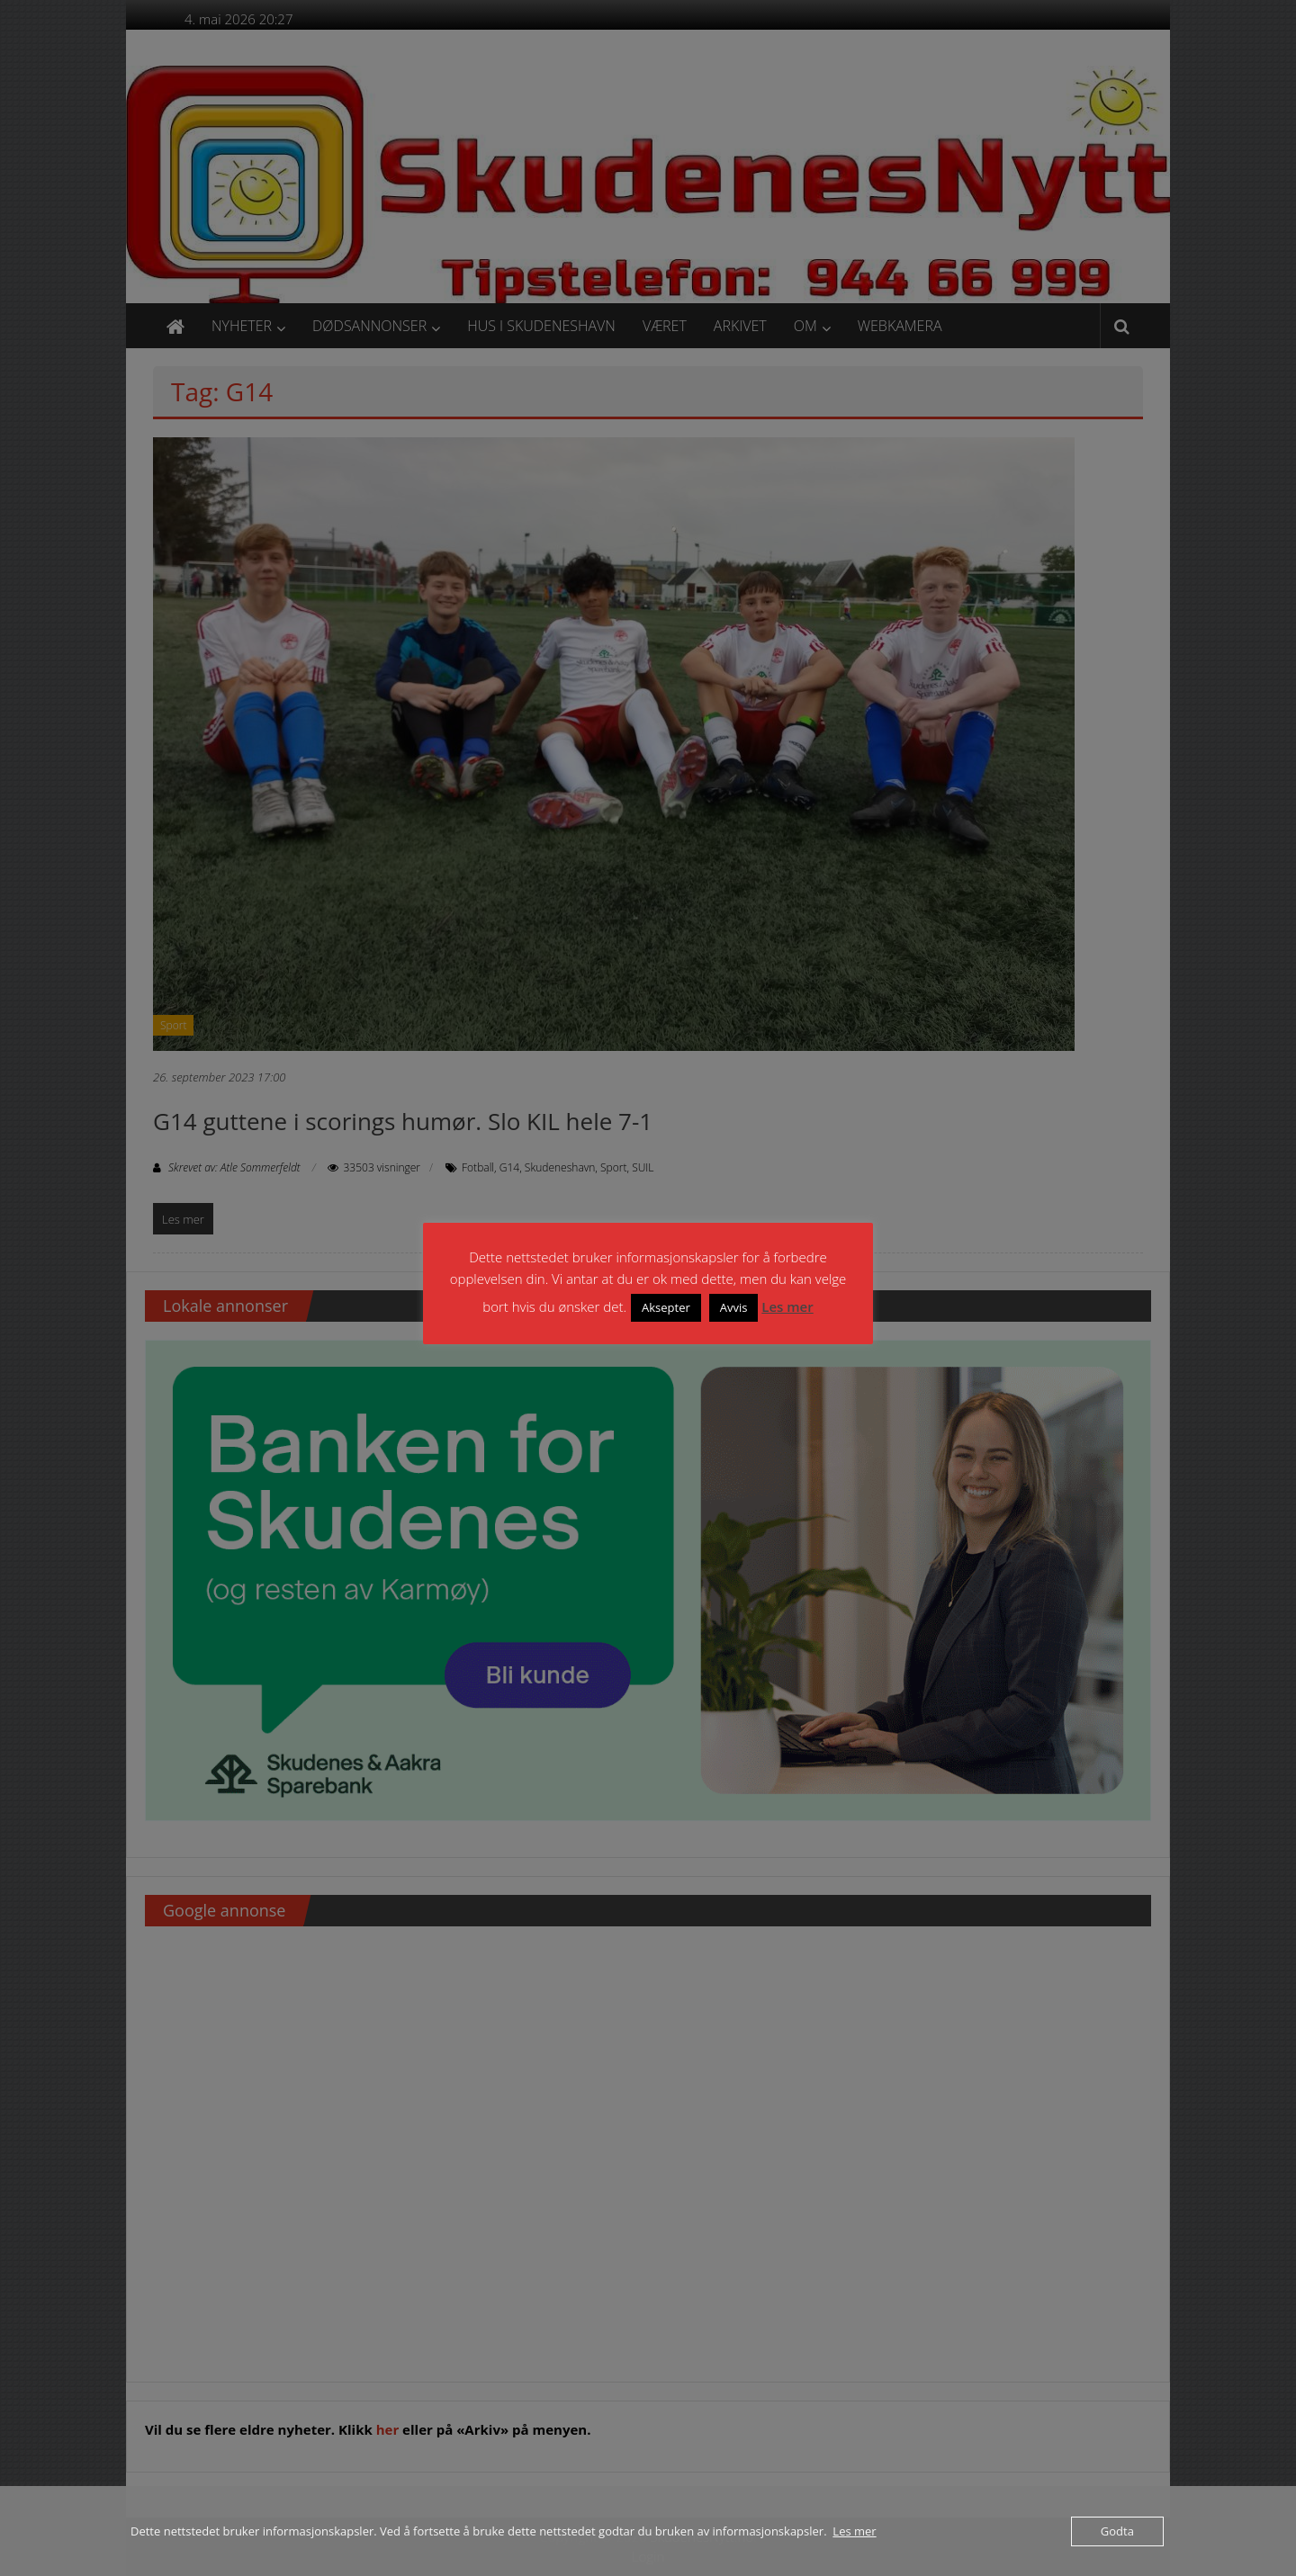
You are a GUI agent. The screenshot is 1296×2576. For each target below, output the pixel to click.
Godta (1117, 2531)
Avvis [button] (734, 1307)
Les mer (787, 1306)
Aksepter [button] (666, 1307)
